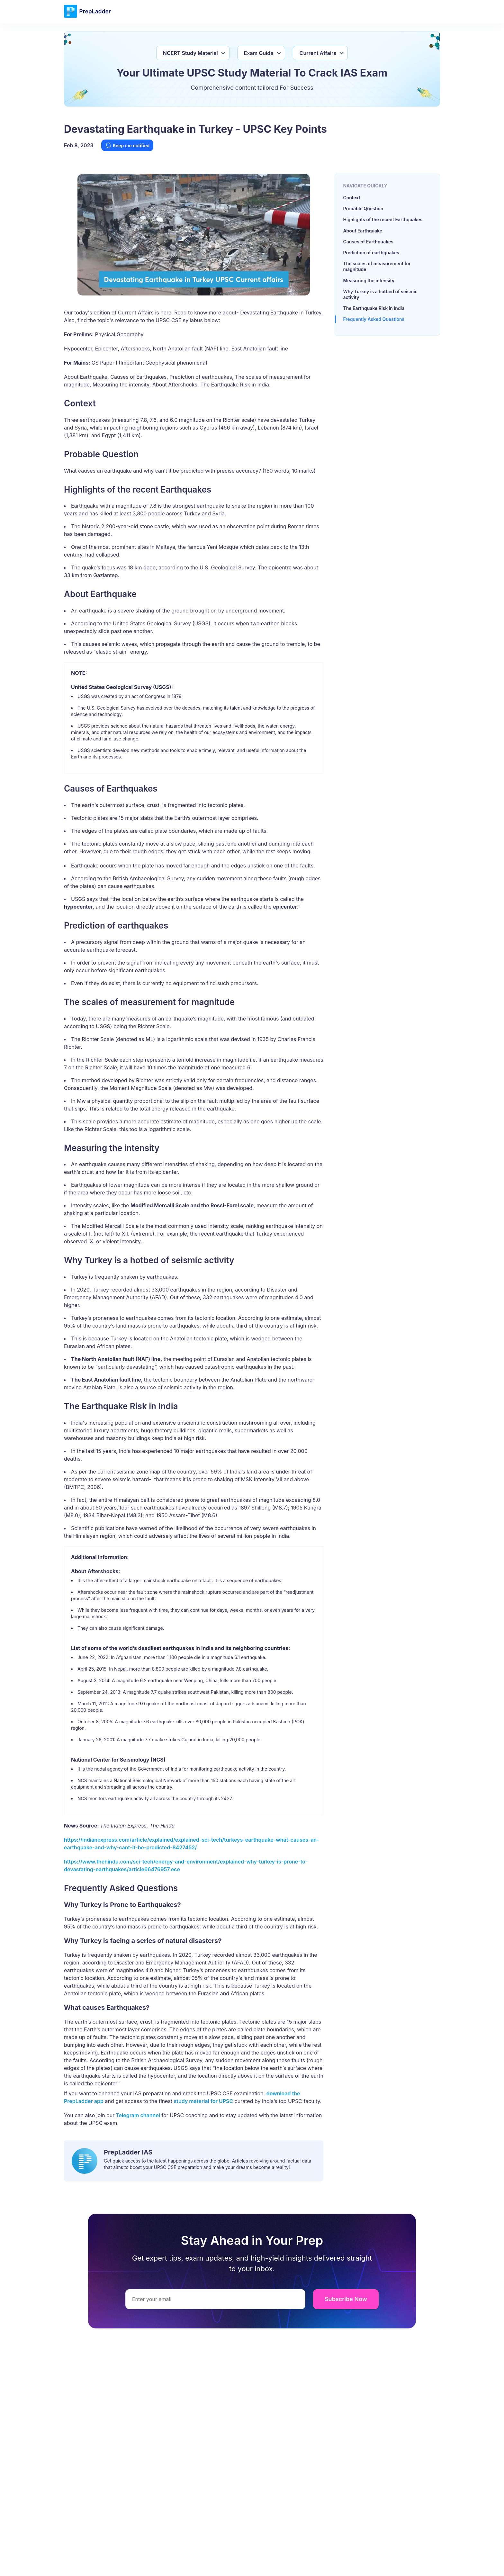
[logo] (87, 17)
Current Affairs (318, 53)
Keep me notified (127, 145)
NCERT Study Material (190, 53)
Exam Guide (259, 53)
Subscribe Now (346, 2299)
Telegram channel (137, 2115)
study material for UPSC (203, 2101)
